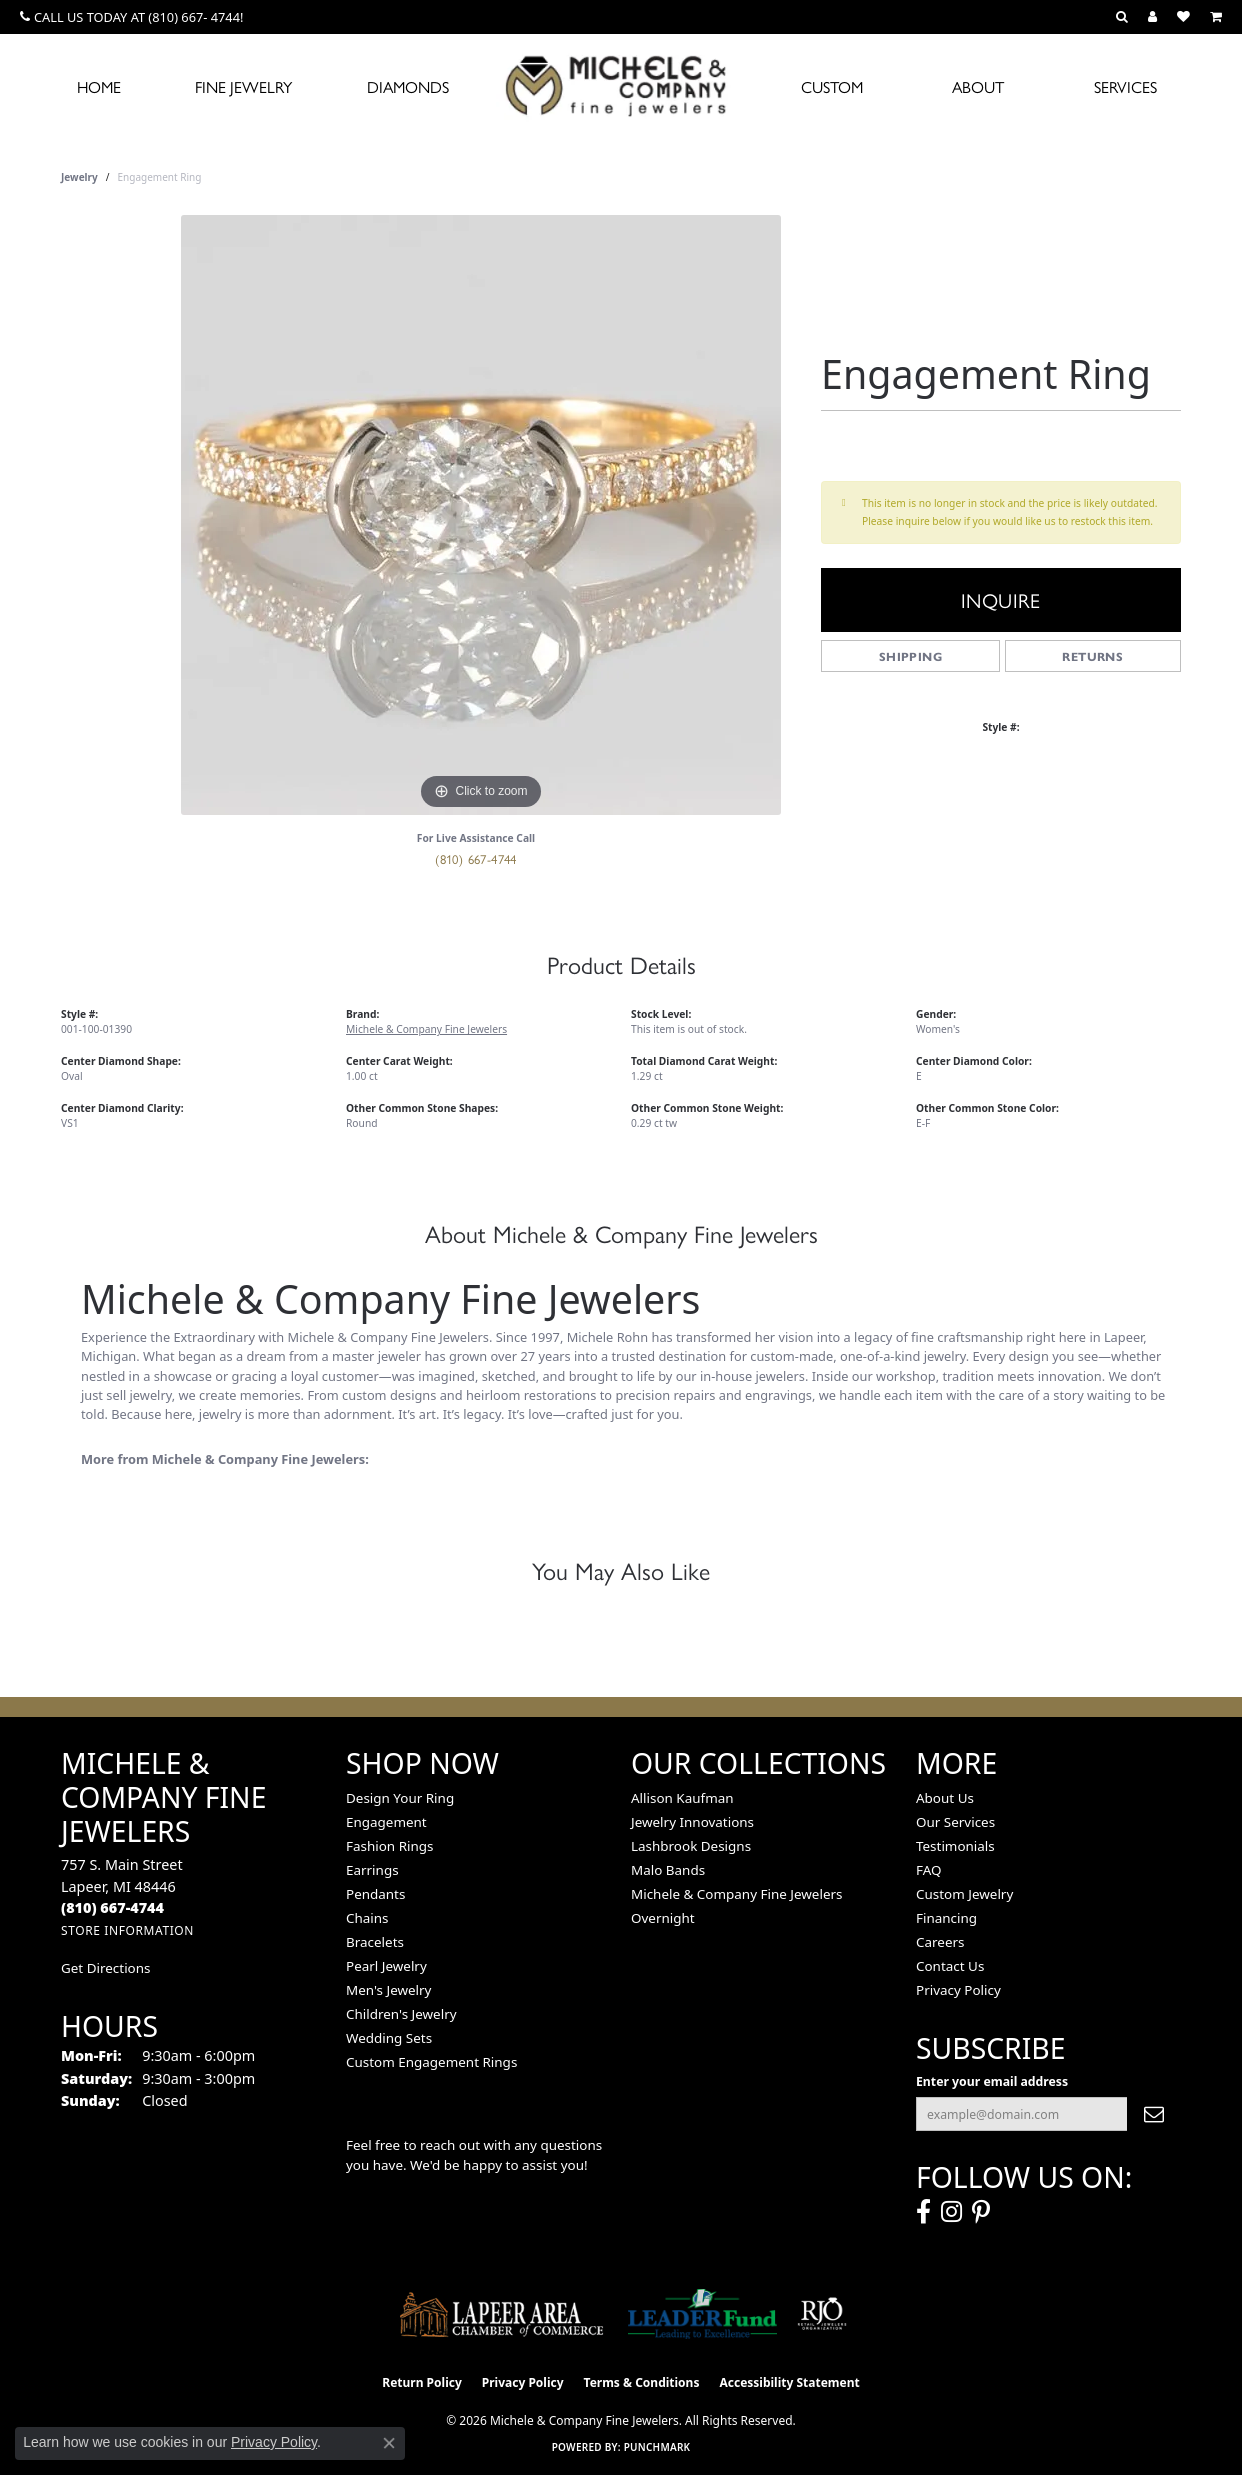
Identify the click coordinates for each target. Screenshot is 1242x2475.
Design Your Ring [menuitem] (400, 1798)
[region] (481, 515)
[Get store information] (127, 1930)
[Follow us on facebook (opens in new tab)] (923, 2212)
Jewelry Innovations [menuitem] (692, 1822)
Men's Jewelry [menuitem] (388, 1990)
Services (1125, 86)
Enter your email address (992, 2081)
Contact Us (950, 1966)
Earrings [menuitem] (372, 1870)
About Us (945, 1798)
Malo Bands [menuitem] (668, 1870)
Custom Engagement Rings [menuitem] (431, 2062)
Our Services (955, 1822)
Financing (946, 1918)
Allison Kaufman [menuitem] (682, 1798)
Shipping (910, 656)
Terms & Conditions (642, 2382)
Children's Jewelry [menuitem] (401, 2014)
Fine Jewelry (243, 86)
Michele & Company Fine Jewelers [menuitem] (736, 1894)
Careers (940, 1942)
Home (99, 86)
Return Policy (422, 2382)
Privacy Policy (958, 1990)
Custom (832, 86)
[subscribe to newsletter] (1154, 2114)
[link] (131, 17)
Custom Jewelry (964, 1894)
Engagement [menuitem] (386, 1822)
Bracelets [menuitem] (375, 1942)
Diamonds (408, 86)
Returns (1092, 656)
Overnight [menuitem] (663, 1918)
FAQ (929, 1870)
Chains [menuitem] (367, 1918)
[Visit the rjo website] (822, 2314)
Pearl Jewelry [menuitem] (386, 1966)
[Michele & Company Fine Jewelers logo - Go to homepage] (621, 85)
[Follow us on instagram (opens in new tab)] (951, 2212)
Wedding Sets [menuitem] (389, 2038)
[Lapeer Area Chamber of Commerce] (502, 2314)
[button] (1122, 17)
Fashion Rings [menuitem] (389, 1846)
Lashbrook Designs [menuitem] (691, 1846)
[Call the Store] (112, 1907)
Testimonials (955, 1846)
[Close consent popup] (389, 2443)
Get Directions (105, 1968)
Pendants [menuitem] (375, 1894)
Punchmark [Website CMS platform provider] (657, 2447)
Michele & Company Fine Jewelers (426, 1029)
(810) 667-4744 (476, 858)
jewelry (79, 177)
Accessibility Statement (789, 2382)
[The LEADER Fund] (702, 2314)
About (978, 86)
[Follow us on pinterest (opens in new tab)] (981, 2212)
